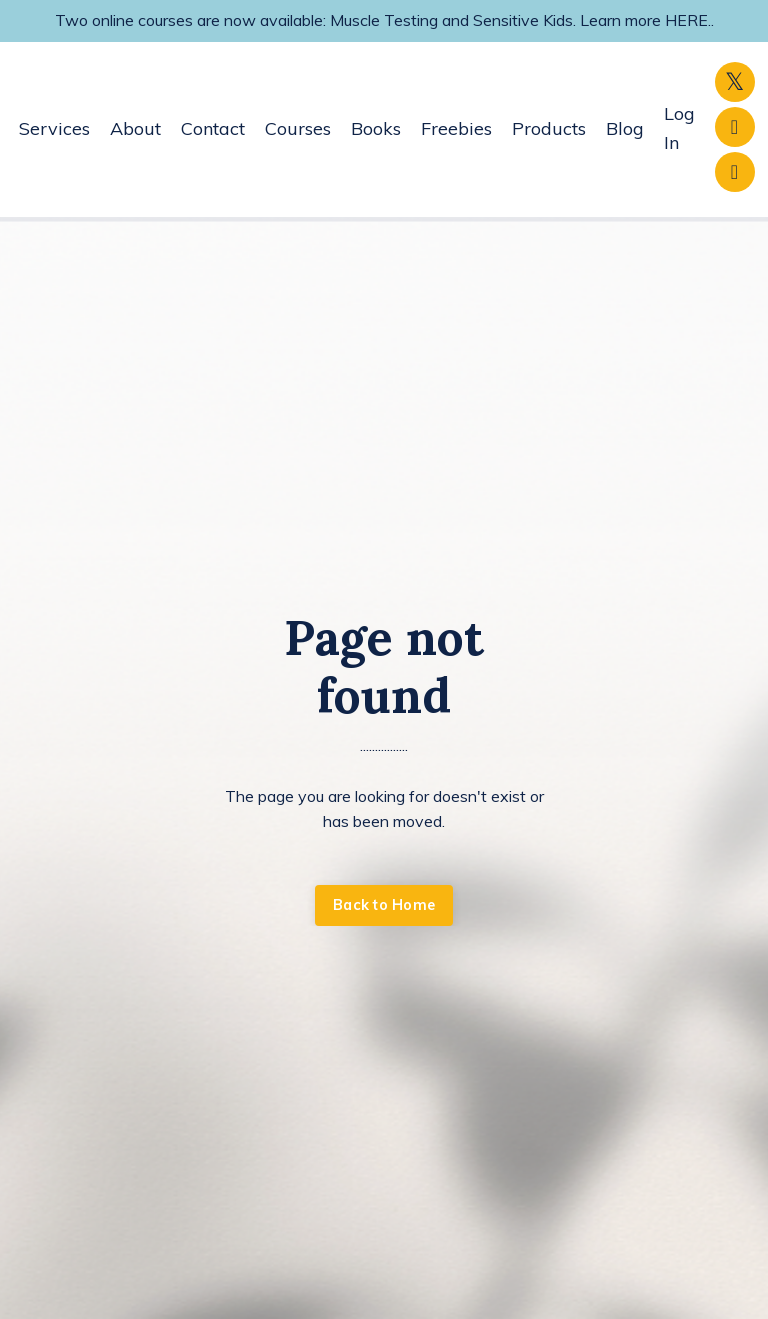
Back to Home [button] (384, 905)
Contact (213, 128)
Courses (298, 128)
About (135, 128)
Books (376, 128)
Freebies (456, 128)
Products (549, 128)
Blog (625, 128)
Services (54, 128)
